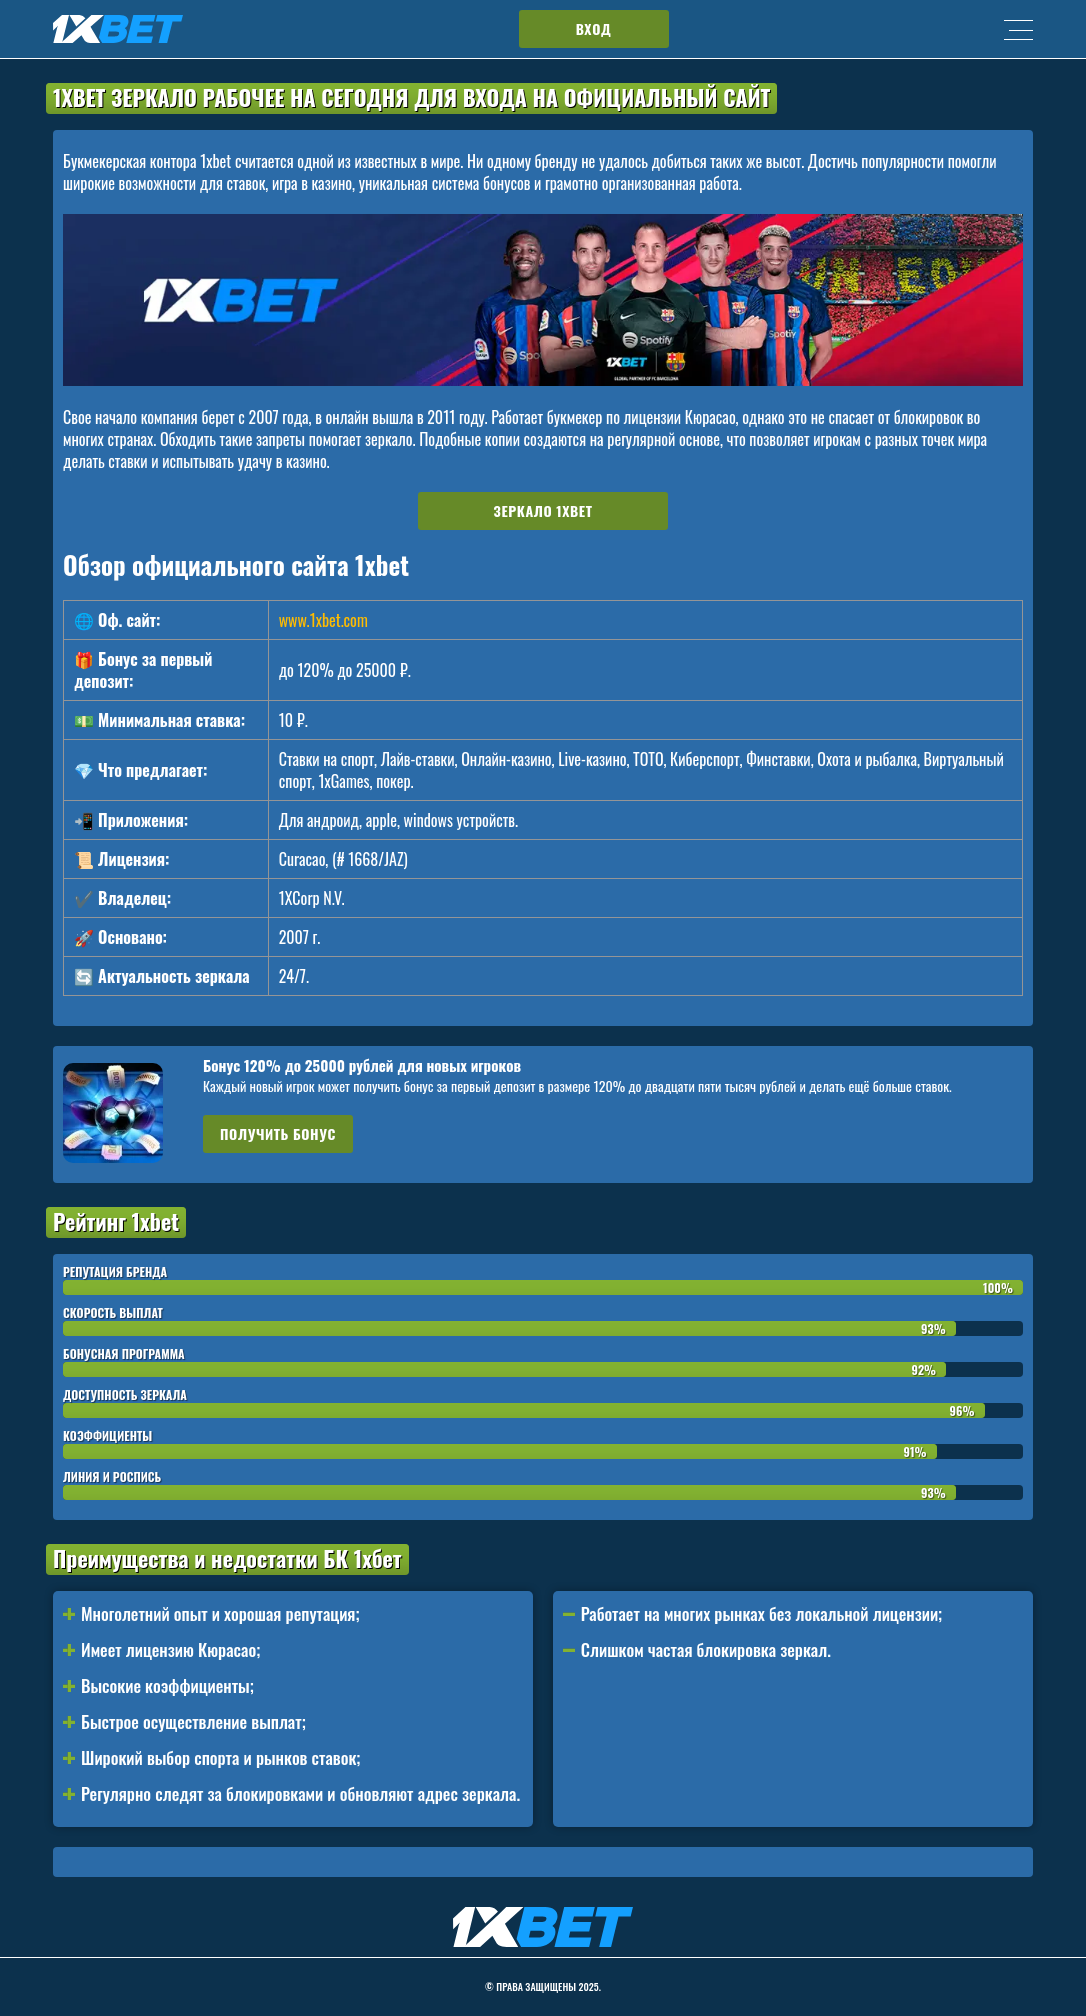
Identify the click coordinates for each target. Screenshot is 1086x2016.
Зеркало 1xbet (543, 510)
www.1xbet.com (323, 620)
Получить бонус (278, 1133)
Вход (593, 28)
